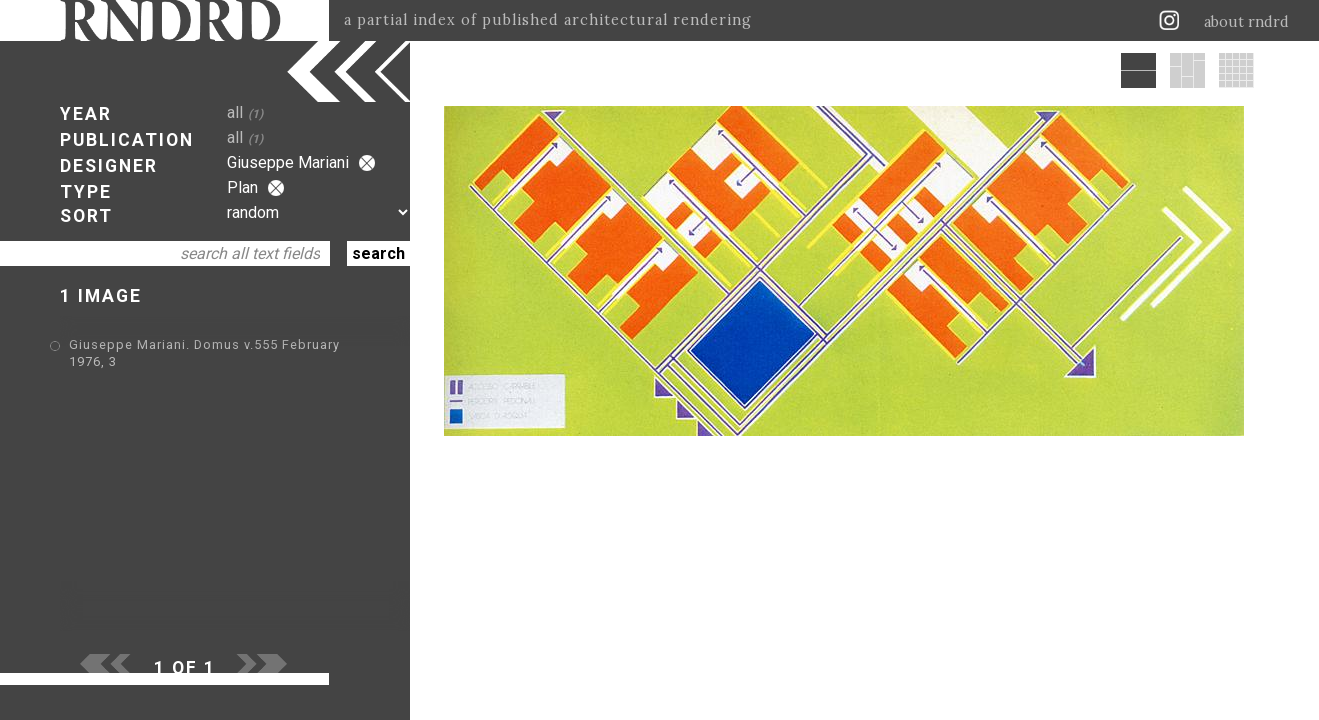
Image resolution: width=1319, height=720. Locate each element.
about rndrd (1246, 22)
